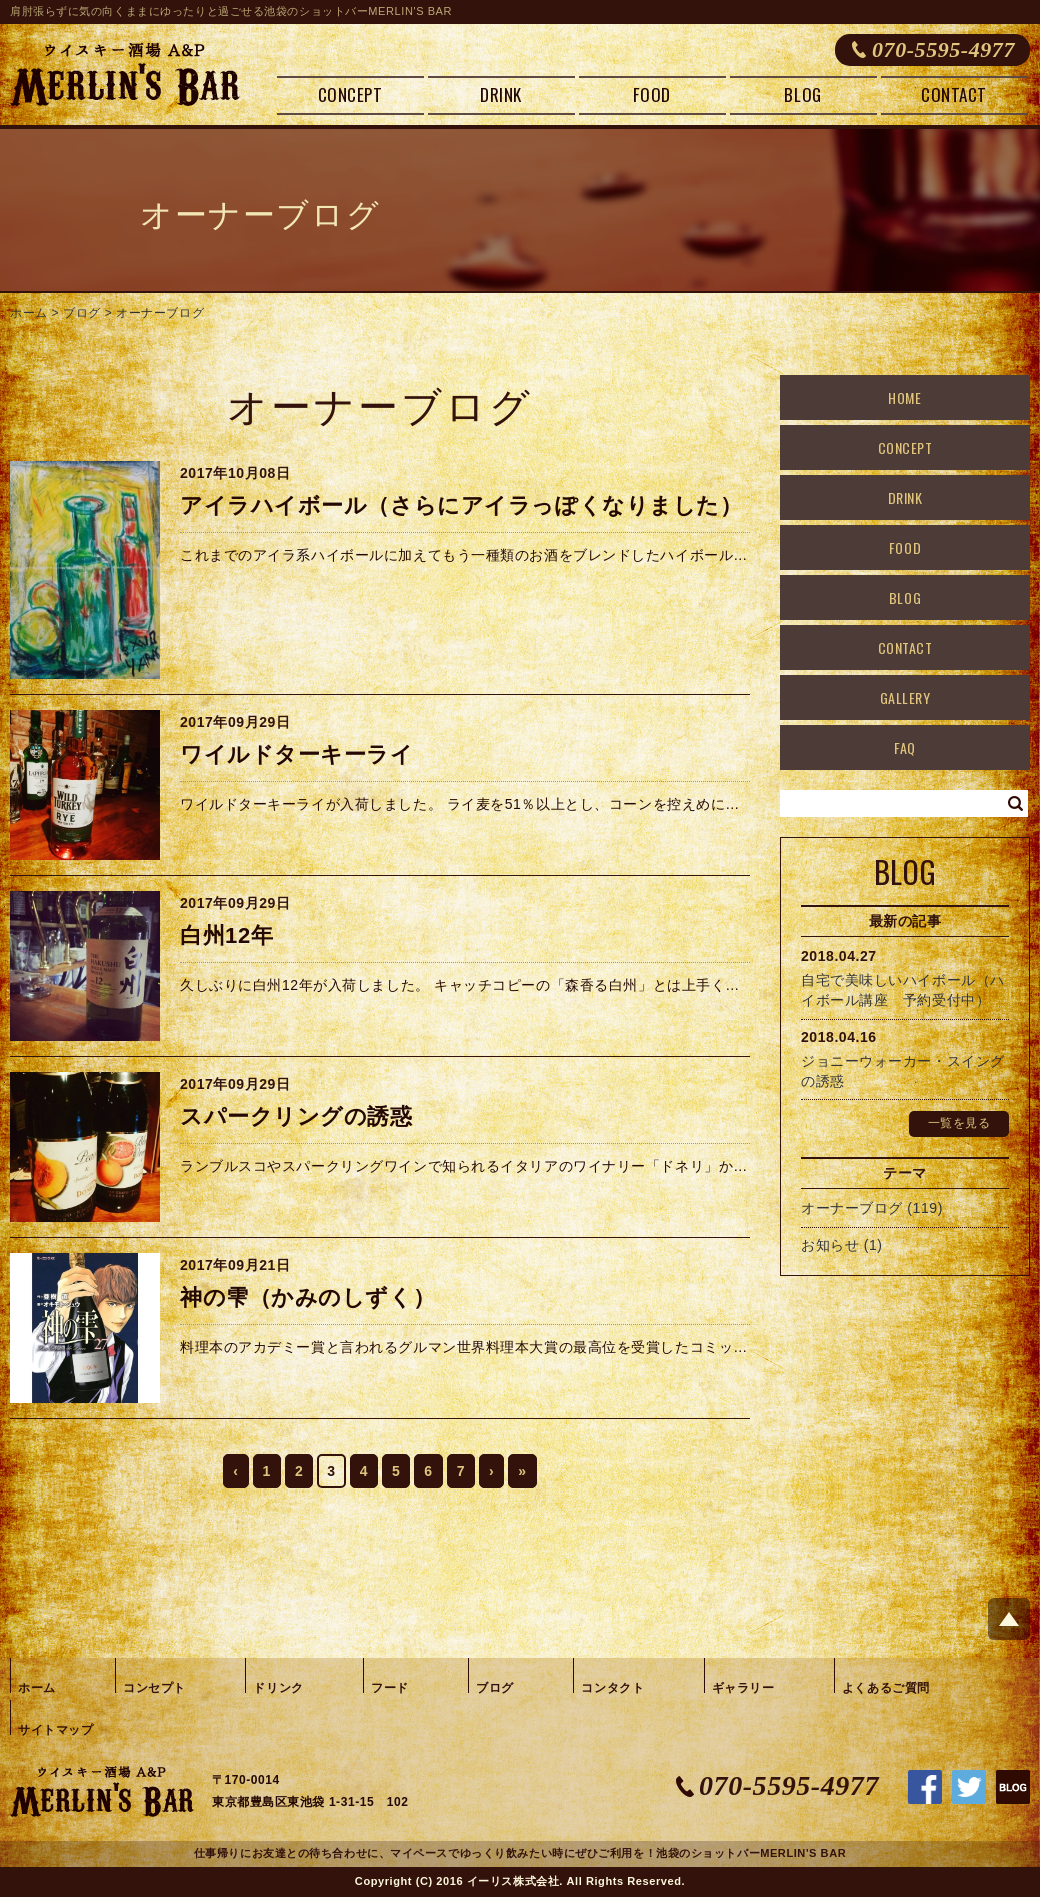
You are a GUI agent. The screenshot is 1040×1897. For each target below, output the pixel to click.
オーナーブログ (160, 313)
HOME (904, 397)
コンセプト (154, 1688)
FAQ (905, 747)
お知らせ (830, 1245)
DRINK (501, 94)
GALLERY (905, 697)
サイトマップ (55, 1730)
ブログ (82, 313)
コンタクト (612, 1688)
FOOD (651, 94)
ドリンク (278, 1688)
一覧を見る (959, 1123)
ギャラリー (743, 1688)
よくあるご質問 (886, 1688)
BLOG (802, 94)
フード (390, 1688)
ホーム (29, 313)
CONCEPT (350, 94)
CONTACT (954, 94)
